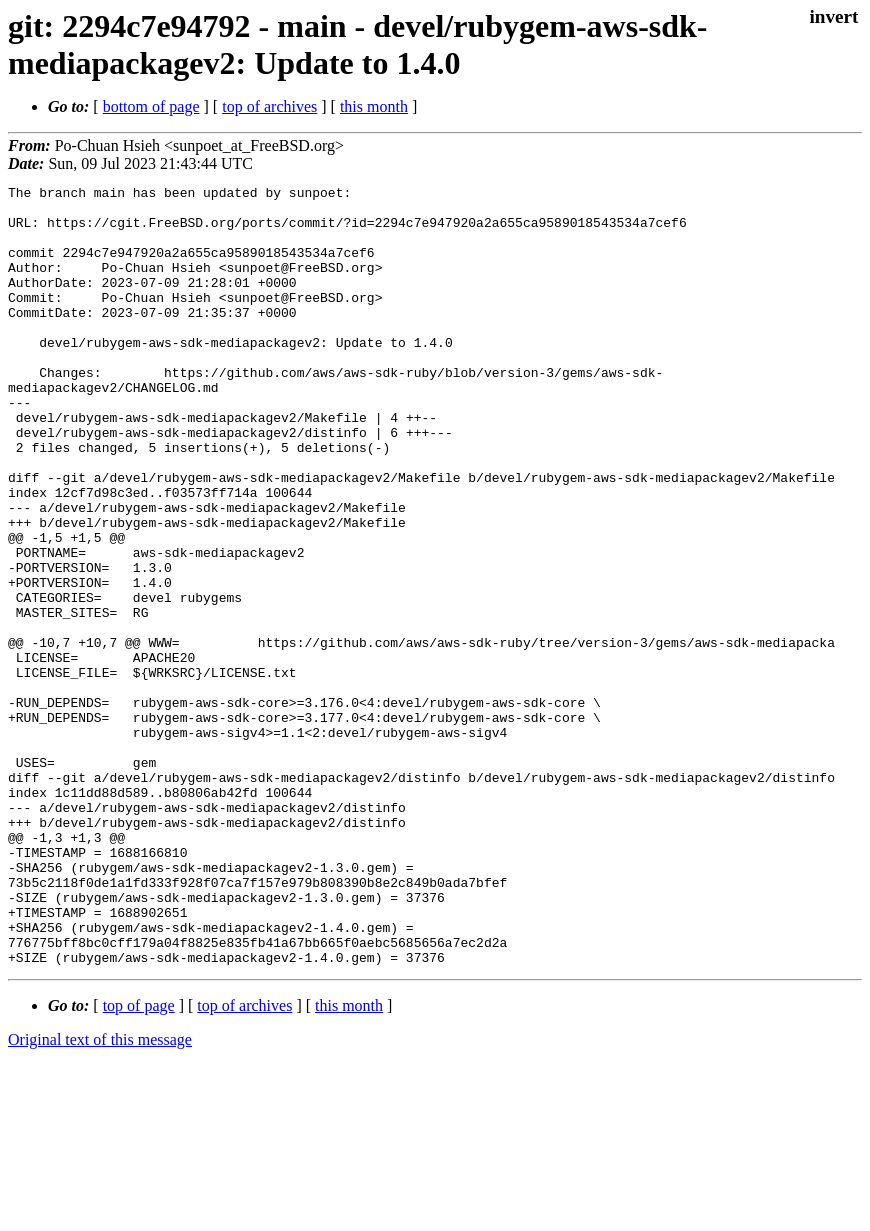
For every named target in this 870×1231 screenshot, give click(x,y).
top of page (139, 1161)
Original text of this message (100, 1195)
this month (374, 106)
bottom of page (151, 106)
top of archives (269, 106)
